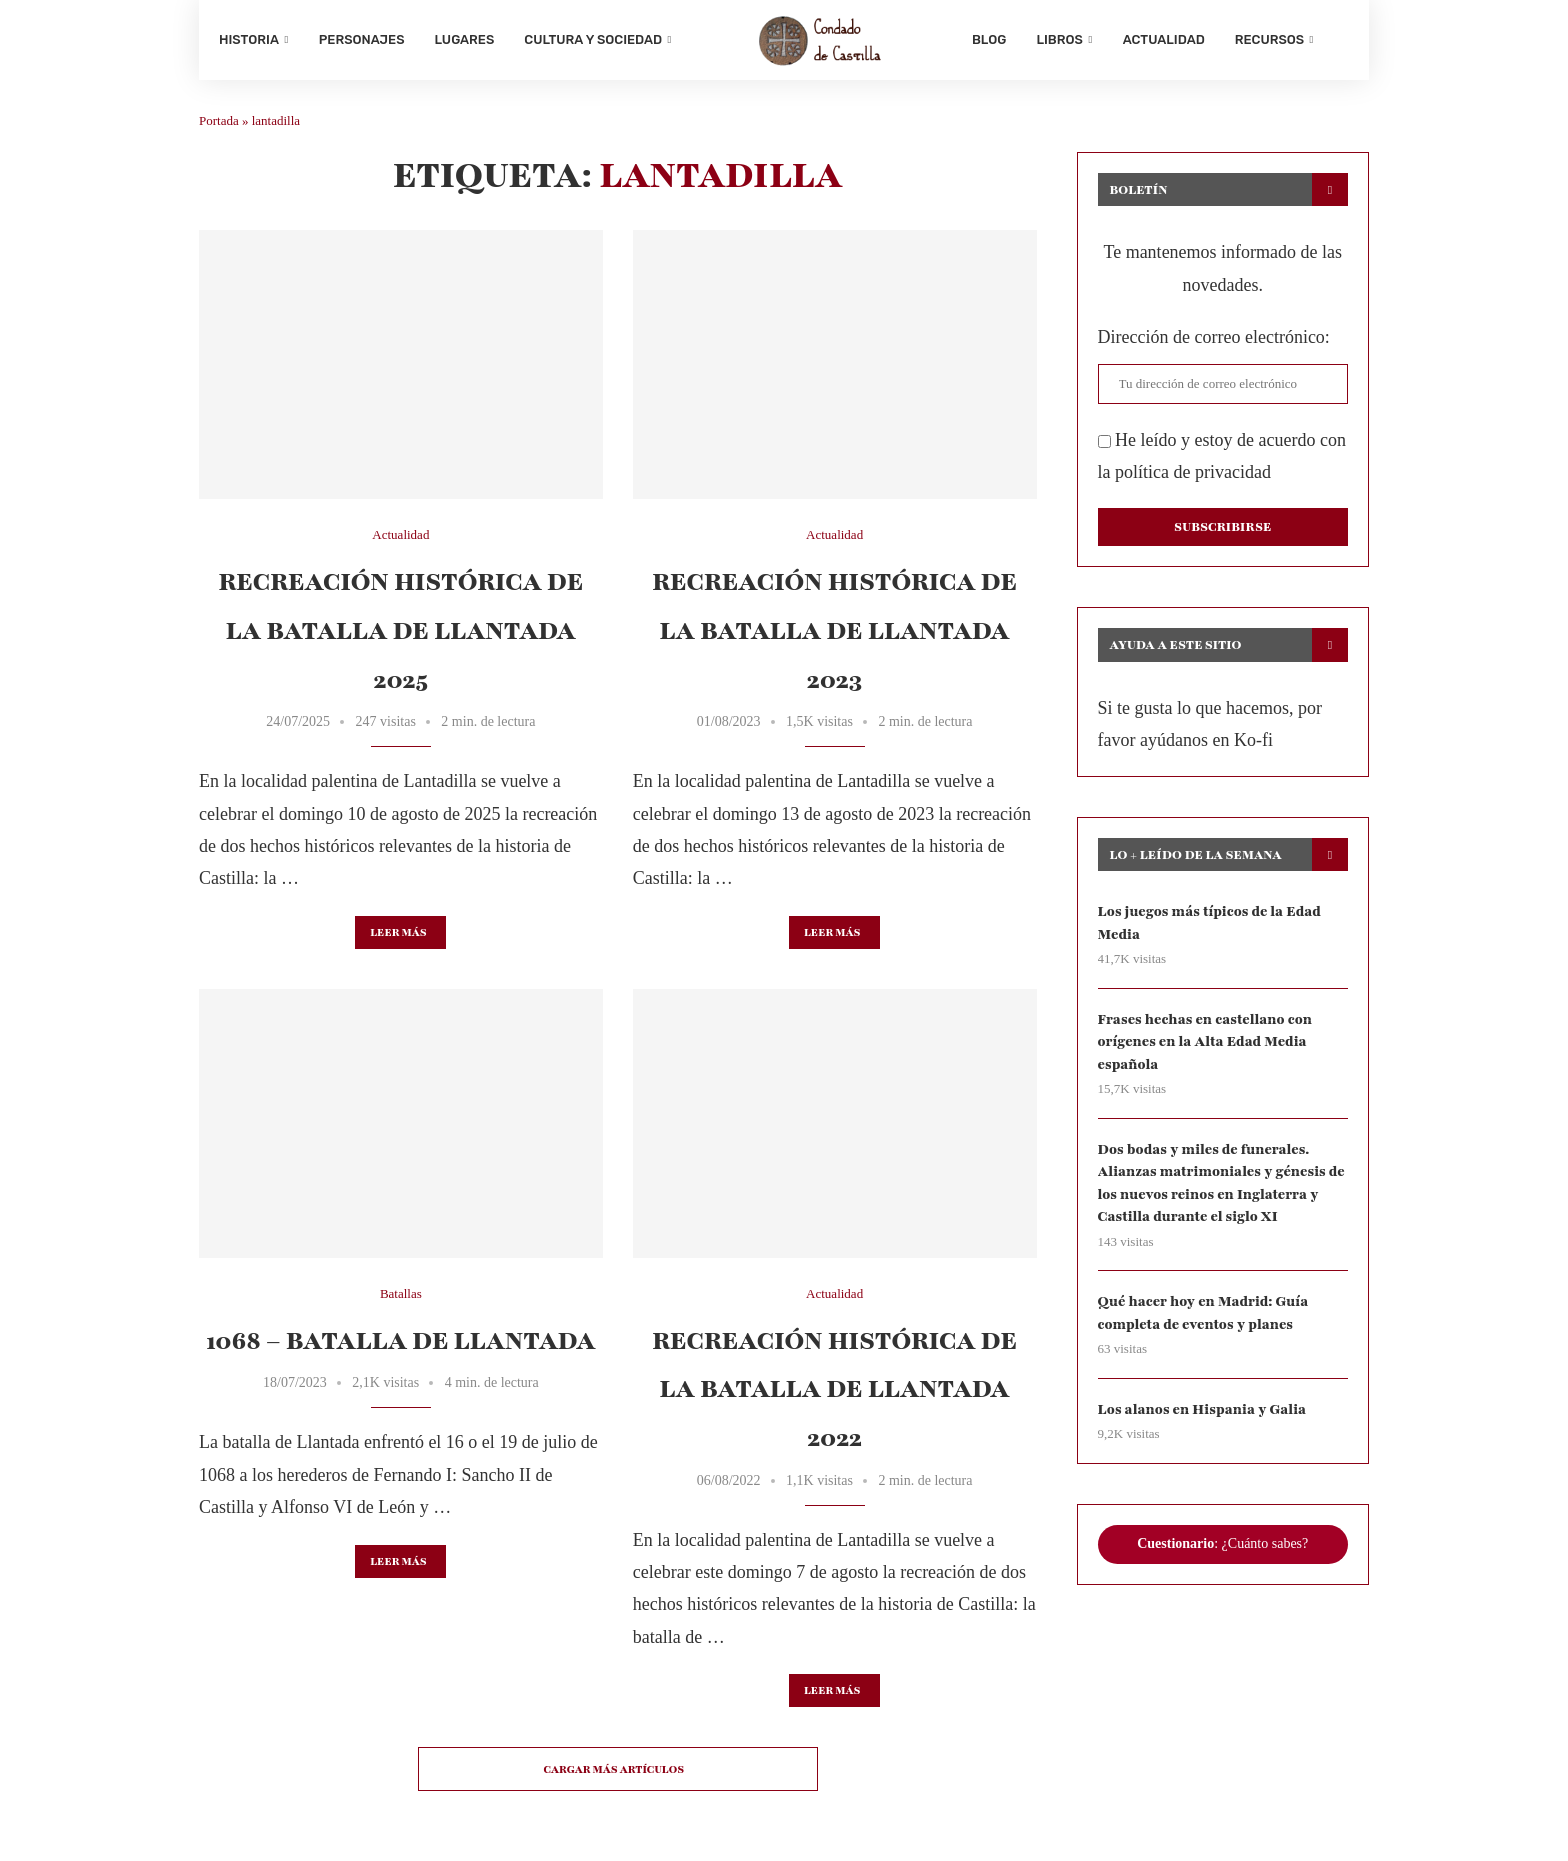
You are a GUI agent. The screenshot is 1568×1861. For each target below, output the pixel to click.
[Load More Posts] (618, 1769)
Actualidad (1164, 39)
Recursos (1269, 39)
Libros (1059, 39)
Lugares (465, 39)
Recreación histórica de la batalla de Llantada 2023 (834, 630)
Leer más (398, 932)
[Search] (1339, 40)
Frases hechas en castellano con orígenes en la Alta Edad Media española (1205, 1042)
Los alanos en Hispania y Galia (1202, 1409)
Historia (249, 39)
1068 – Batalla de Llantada (400, 1341)
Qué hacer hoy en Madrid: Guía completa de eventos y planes (1203, 1312)
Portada (219, 120)
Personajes (362, 39)
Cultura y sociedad (593, 39)
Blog (989, 39)
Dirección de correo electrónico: (1214, 337)
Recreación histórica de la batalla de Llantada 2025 (400, 630)
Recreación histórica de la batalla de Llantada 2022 (834, 1389)
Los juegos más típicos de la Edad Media (1209, 922)
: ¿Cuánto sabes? (1222, 1543)
